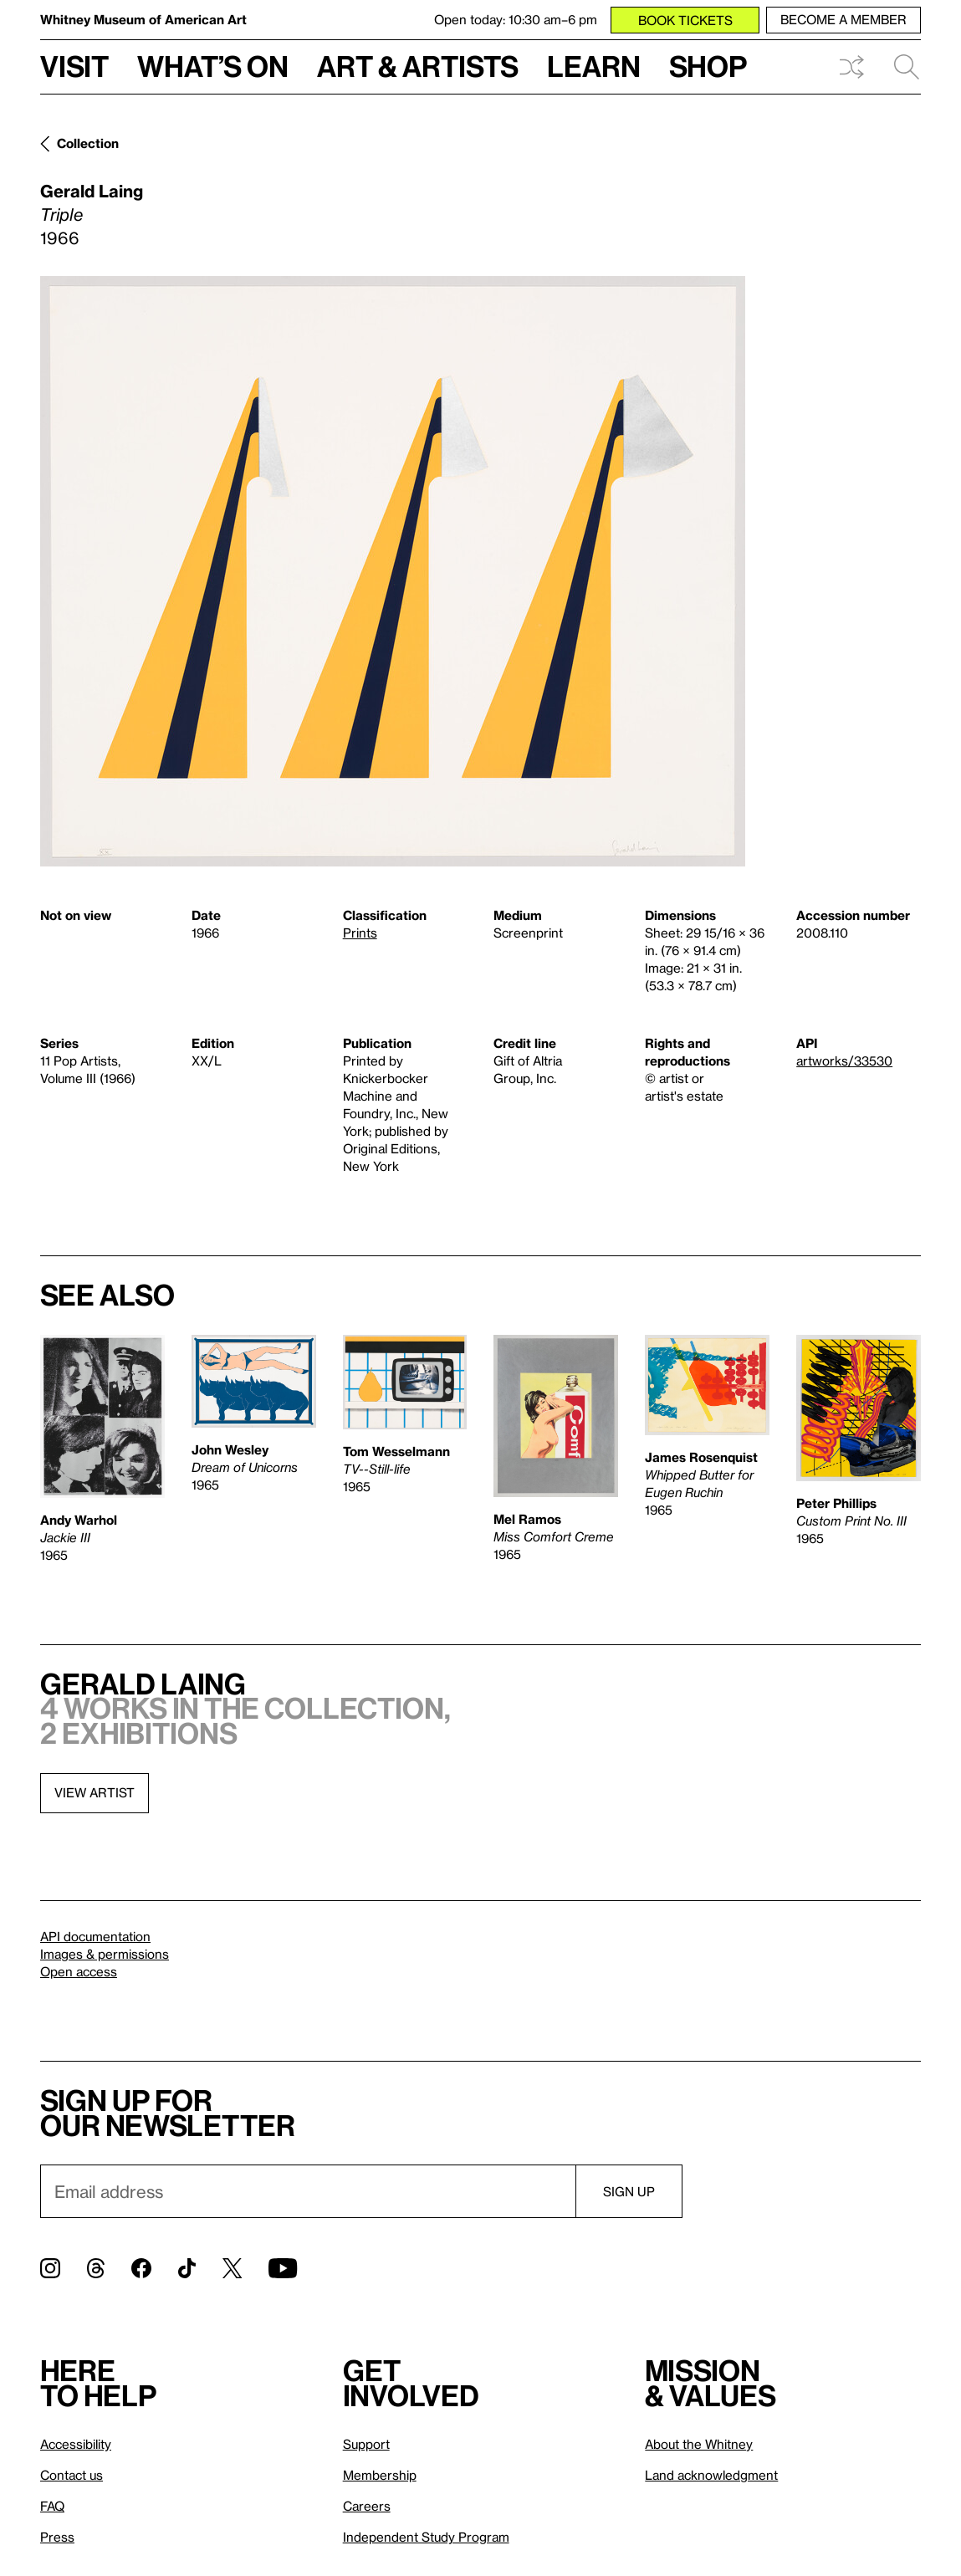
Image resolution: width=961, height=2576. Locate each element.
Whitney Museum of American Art (143, 19)
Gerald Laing (91, 191)
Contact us (71, 2474)
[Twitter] (232, 2268)
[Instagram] (50, 2268)
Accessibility (75, 2443)
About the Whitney (699, 2443)
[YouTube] (282, 2268)
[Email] (307, 2191)
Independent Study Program (426, 2536)
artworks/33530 (844, 1060)
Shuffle (851, 67)
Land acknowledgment (711, 2474)
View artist (94, 1792)
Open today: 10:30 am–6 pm (515, 19)
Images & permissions (104, 1953)
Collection (88, 143)
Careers (367, 2505)
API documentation (95, 1936)
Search (906, 67)
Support (366, 2443)
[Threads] (96, 2268)
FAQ (52, 2505)
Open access (78, 1971)
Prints (360, 932)
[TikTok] (187, 2268)
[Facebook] (141, 2268)
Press (57, 2536)
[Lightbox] (392, 571)
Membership (380, 2474)
